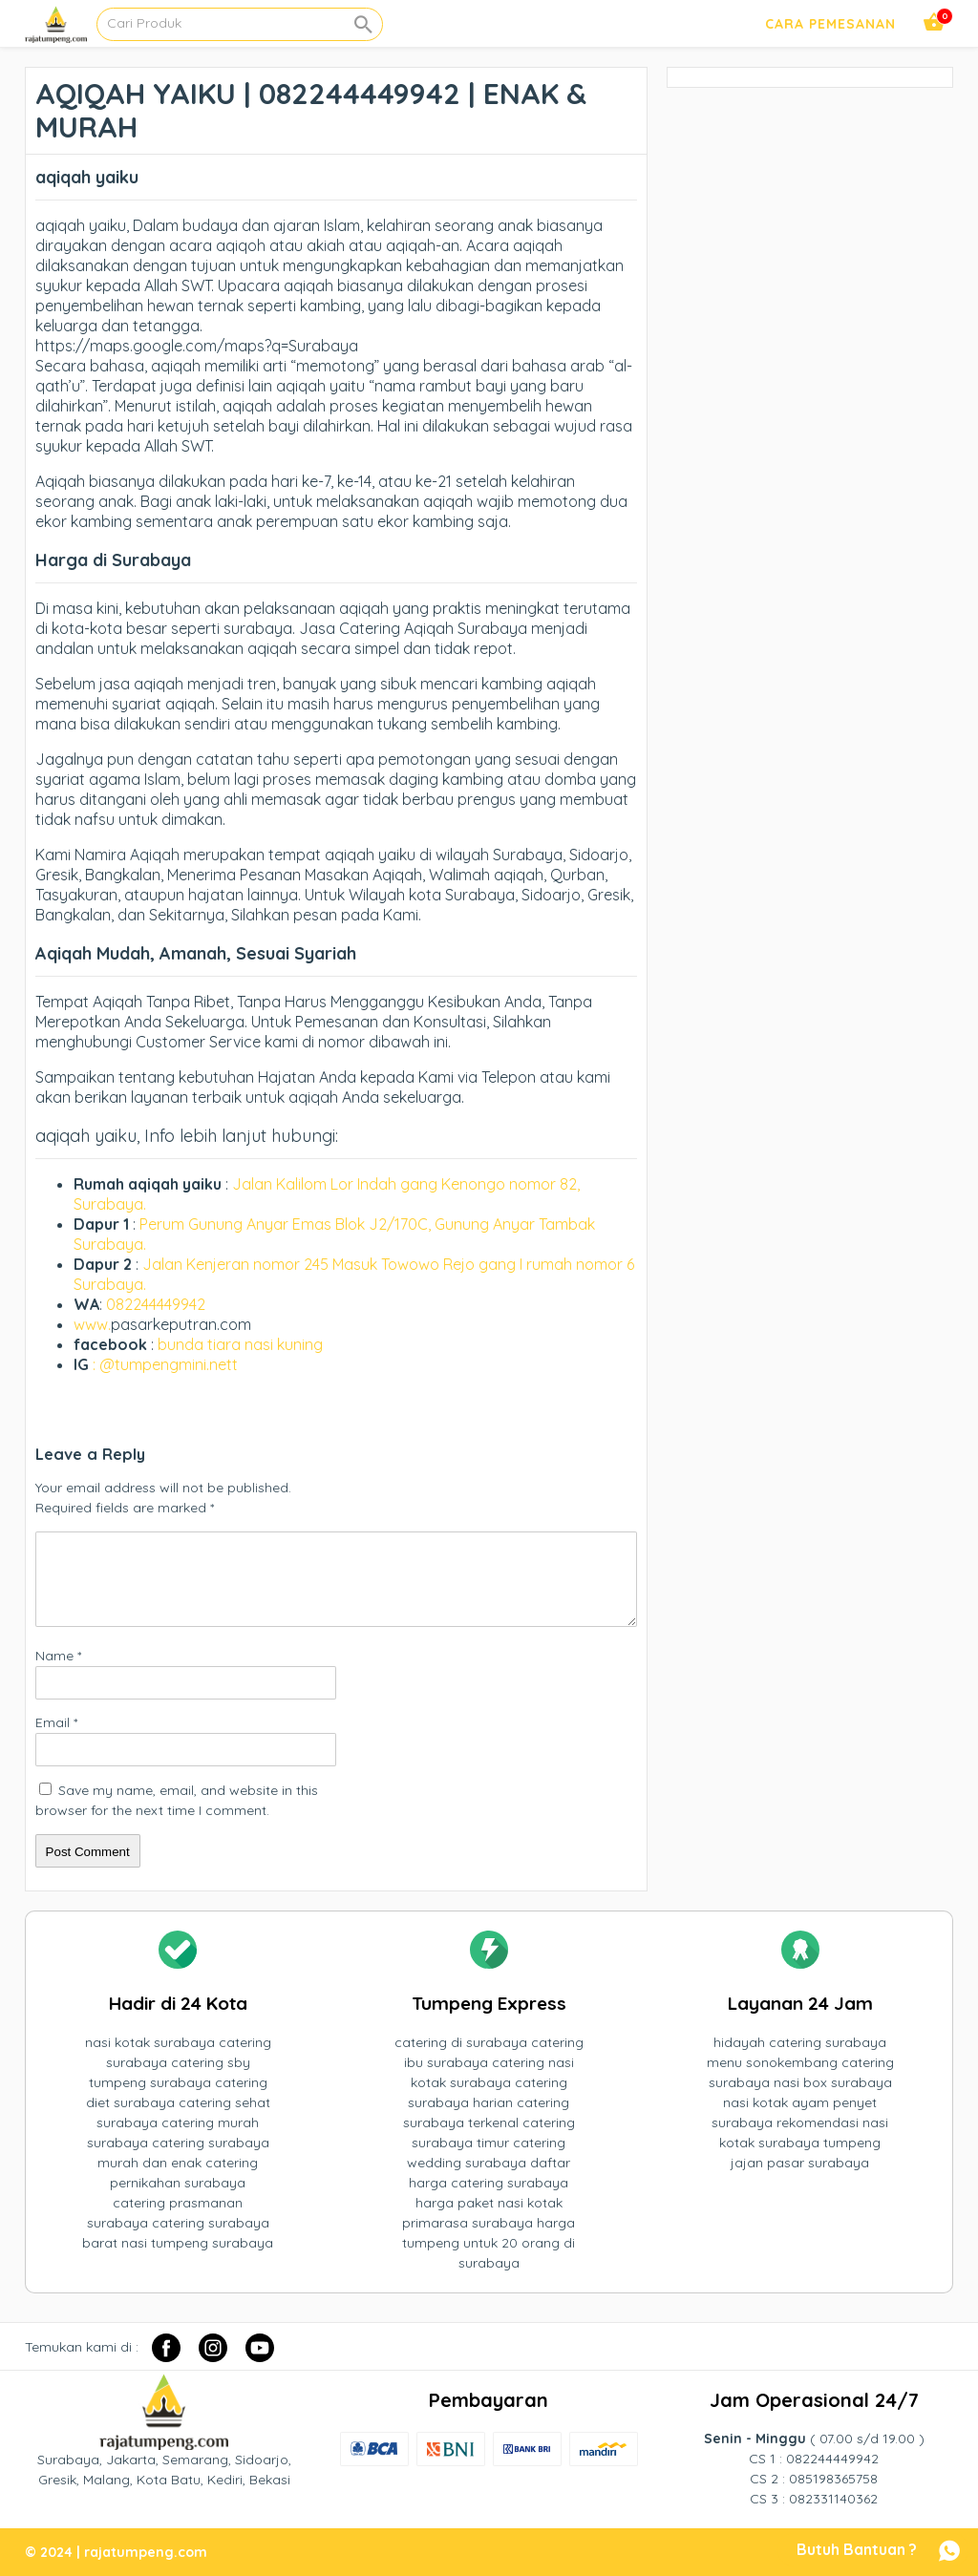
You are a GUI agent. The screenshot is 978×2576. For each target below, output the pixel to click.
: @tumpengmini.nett (165, 1364)
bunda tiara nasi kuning (242, 1344)
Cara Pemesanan (830, 23)
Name (58, 1655)
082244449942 (155, 1304)
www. (92, 1324)
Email (56, 1722)
